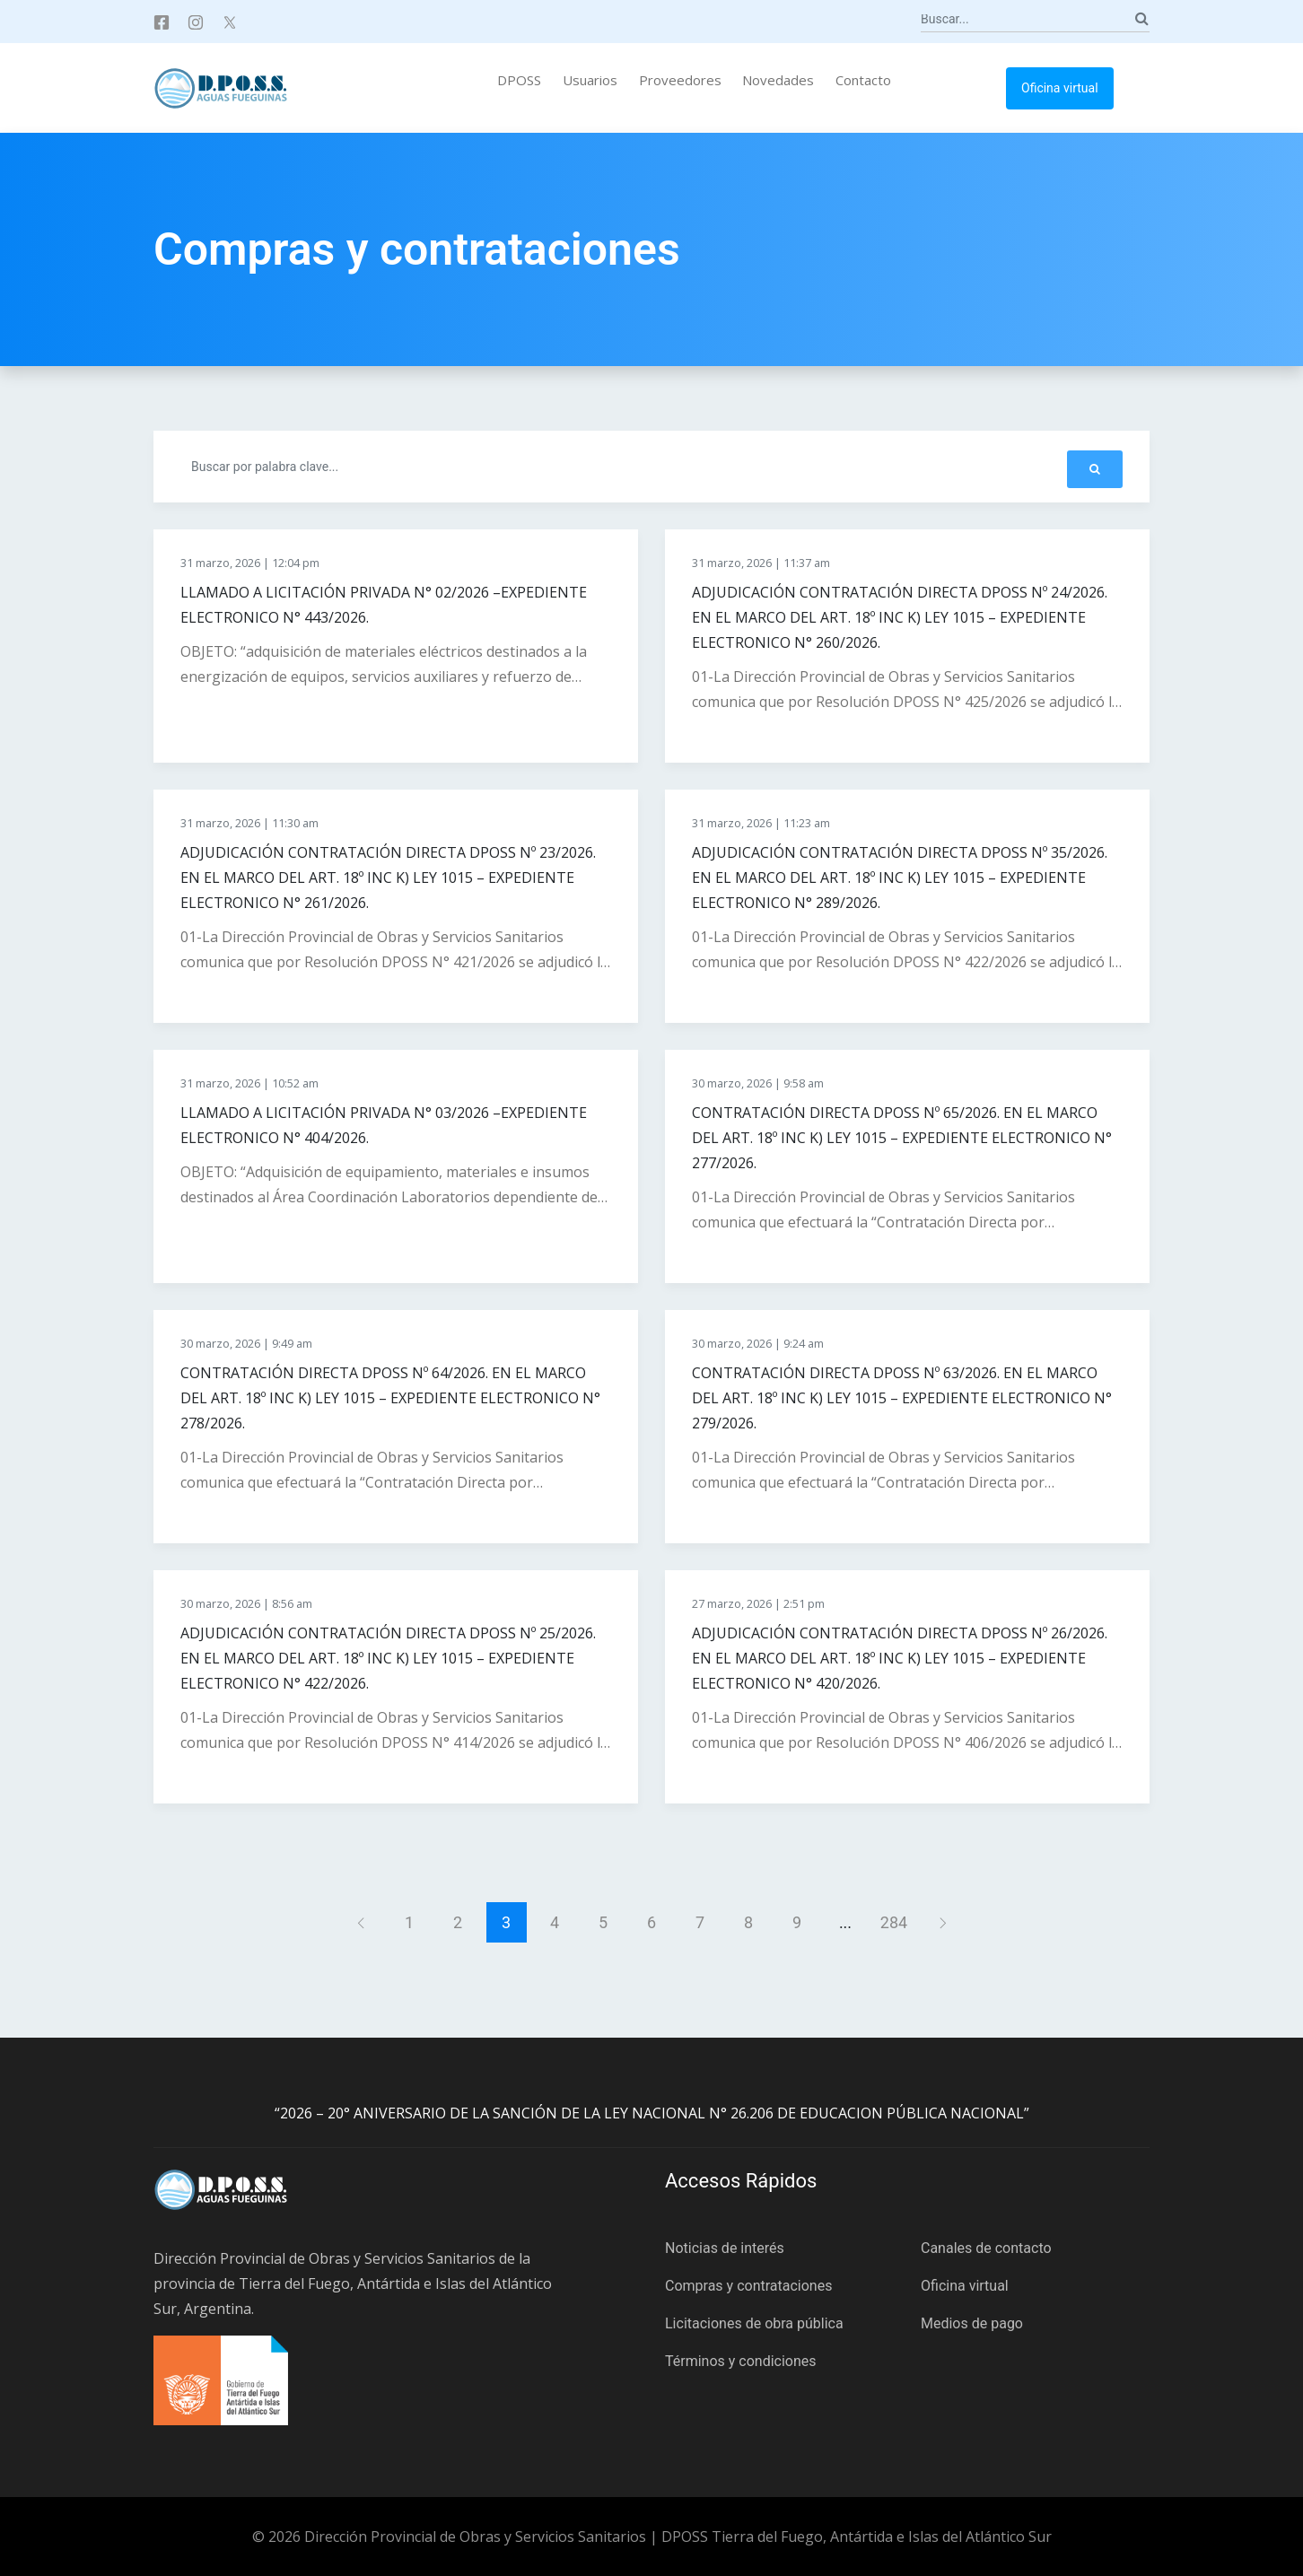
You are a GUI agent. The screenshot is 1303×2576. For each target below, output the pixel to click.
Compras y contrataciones (748, 2285)
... (845, 1922)
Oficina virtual (1059, 88)
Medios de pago (972, 2323)
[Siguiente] (943, 1922)
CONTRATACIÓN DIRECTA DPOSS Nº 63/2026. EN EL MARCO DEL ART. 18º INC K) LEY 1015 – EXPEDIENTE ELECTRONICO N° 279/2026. (902, 1398)
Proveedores (680, 80)
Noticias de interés (724, 2248)
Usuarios (590, 80)
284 (893, 1922)
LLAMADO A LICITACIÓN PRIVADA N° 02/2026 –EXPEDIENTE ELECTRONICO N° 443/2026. (383, 604)
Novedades (778, 80)
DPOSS (519, 80)
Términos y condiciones (741, 2361)
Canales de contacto (986, 2248)
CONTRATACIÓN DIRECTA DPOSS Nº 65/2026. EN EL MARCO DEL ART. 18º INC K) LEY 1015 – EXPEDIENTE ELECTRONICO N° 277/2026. (902, 1138)
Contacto (863, 80)
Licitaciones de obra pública (754, 2323)
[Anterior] (361, 1922)
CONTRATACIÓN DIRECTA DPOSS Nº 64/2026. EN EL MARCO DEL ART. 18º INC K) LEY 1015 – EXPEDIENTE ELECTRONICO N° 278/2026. (390, 1398)
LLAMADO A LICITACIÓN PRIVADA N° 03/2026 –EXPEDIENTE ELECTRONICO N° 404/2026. (383, 1125)
